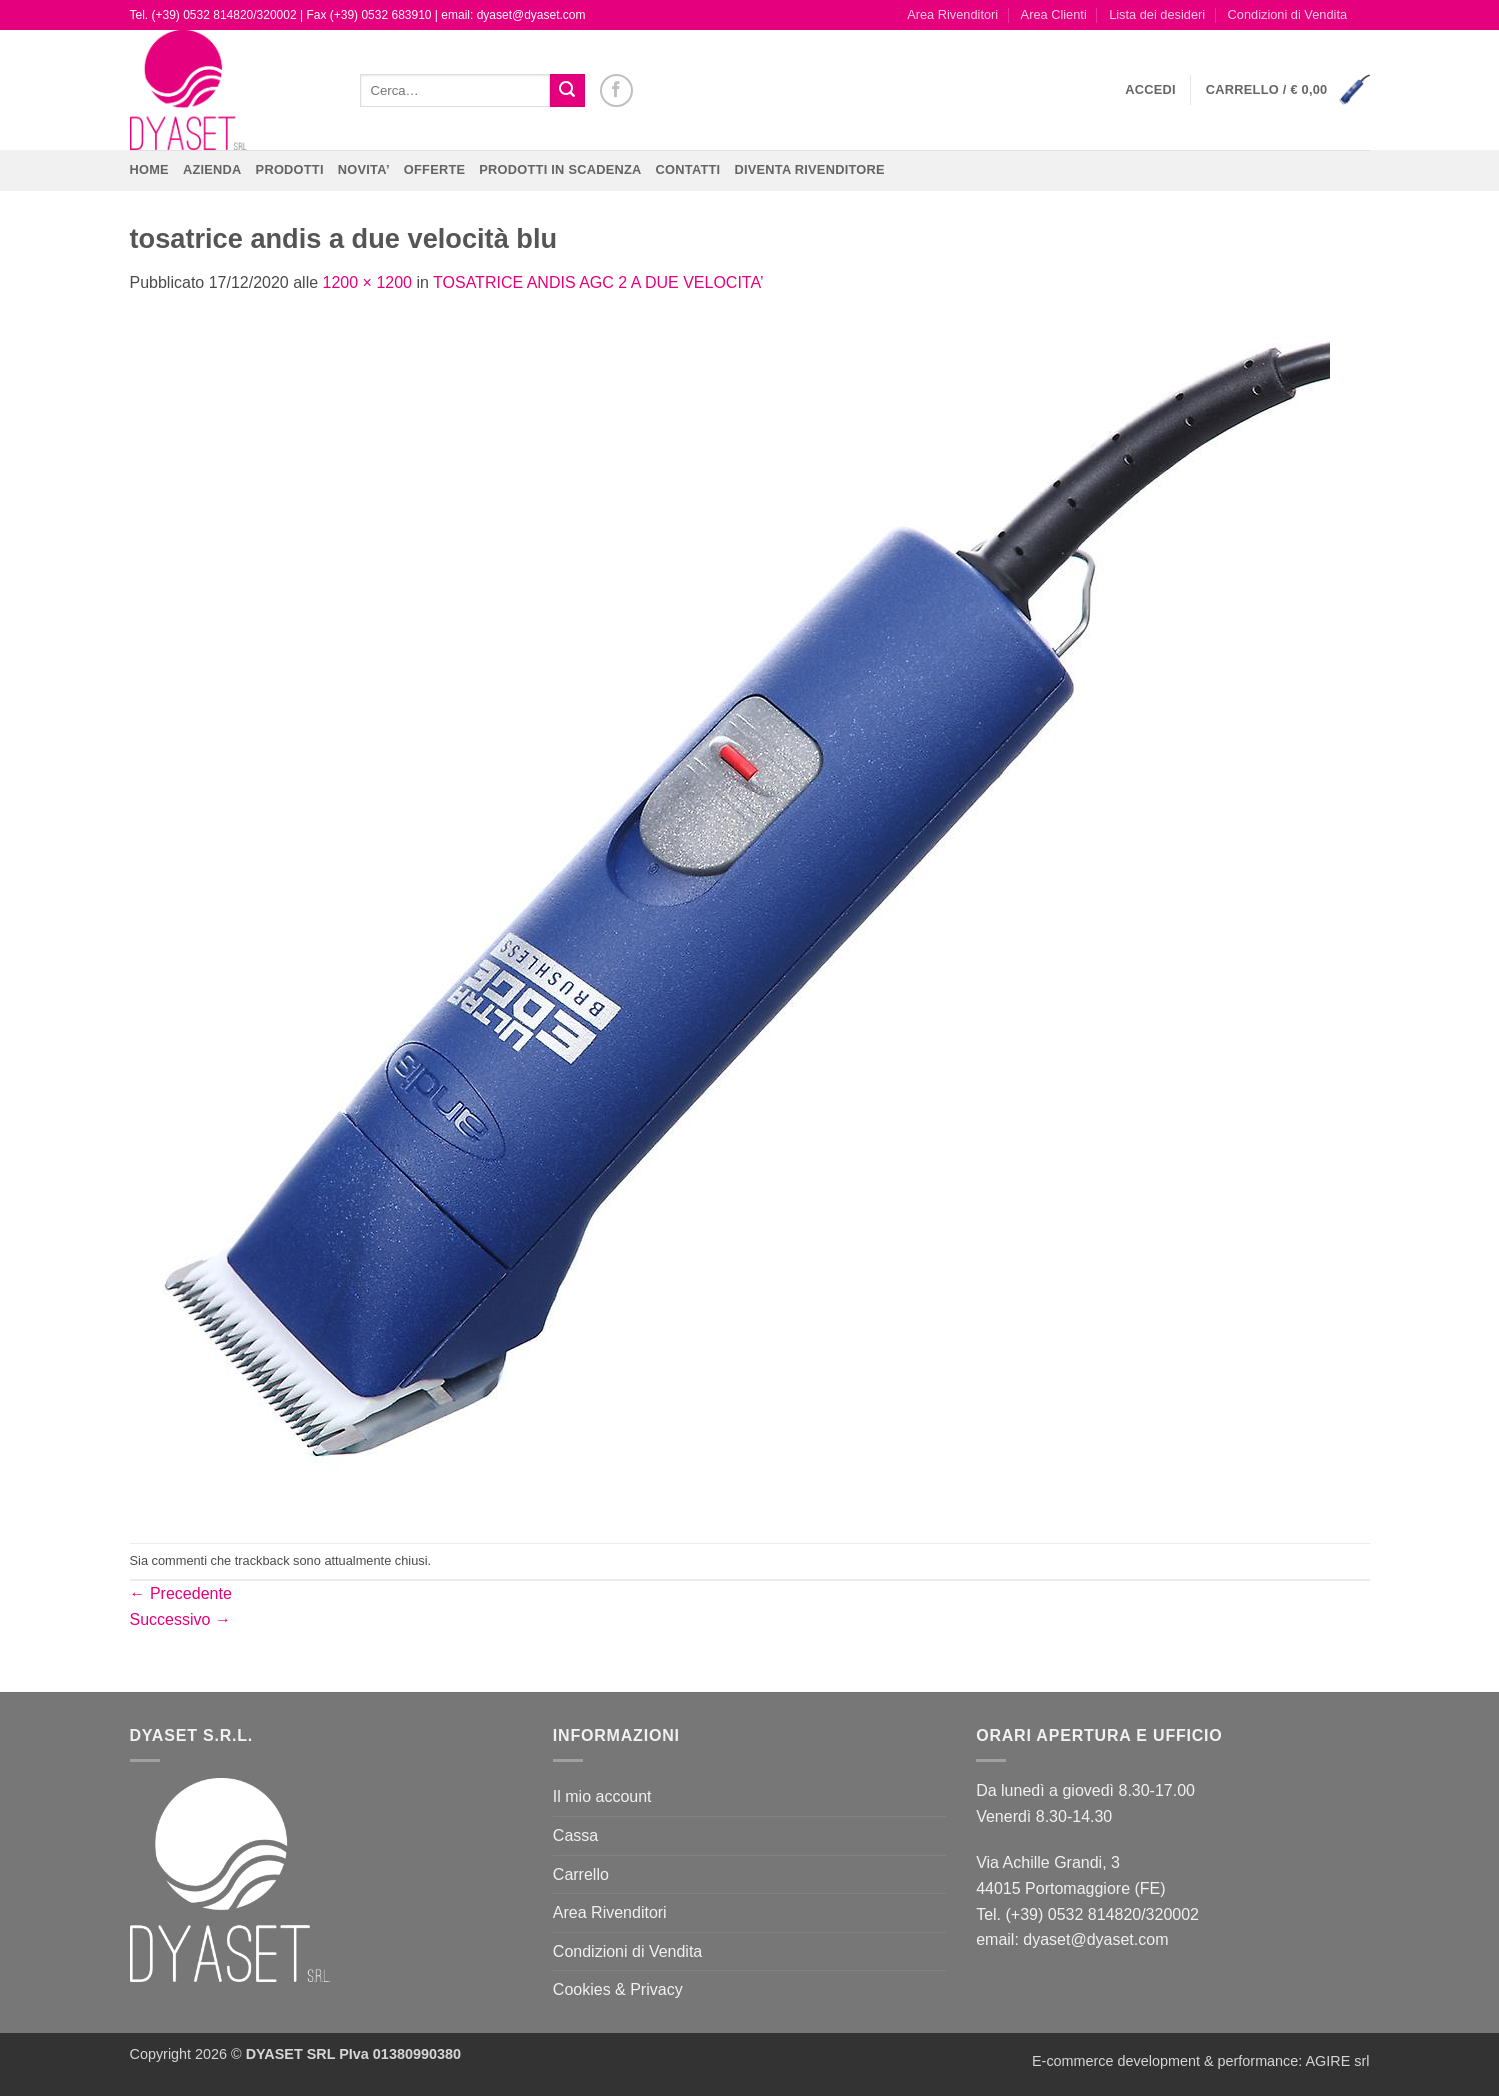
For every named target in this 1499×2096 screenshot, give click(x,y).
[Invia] (567, 91)
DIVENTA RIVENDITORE (809, 169)
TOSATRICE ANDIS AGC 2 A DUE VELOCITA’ (598, 282)
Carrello (581, 1874)
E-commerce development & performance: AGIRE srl (1201, 2061)
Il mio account (602, 1796)
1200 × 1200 (367, 282)
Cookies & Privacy (618, 1989)
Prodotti (290, 169)
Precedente (181, 1593)
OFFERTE (435, 169)
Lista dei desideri (1157, 14)
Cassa (575, 1835)
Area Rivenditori (952, 14)
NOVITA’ (364, 169)
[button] (1150, 90)
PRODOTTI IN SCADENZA (560, 169)
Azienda (212, 169)
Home (149, 169)
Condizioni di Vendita (1288, 14)
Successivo (180, 1619)
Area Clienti (1054, 14)
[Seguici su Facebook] (616, 90)
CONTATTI (688, 169)
